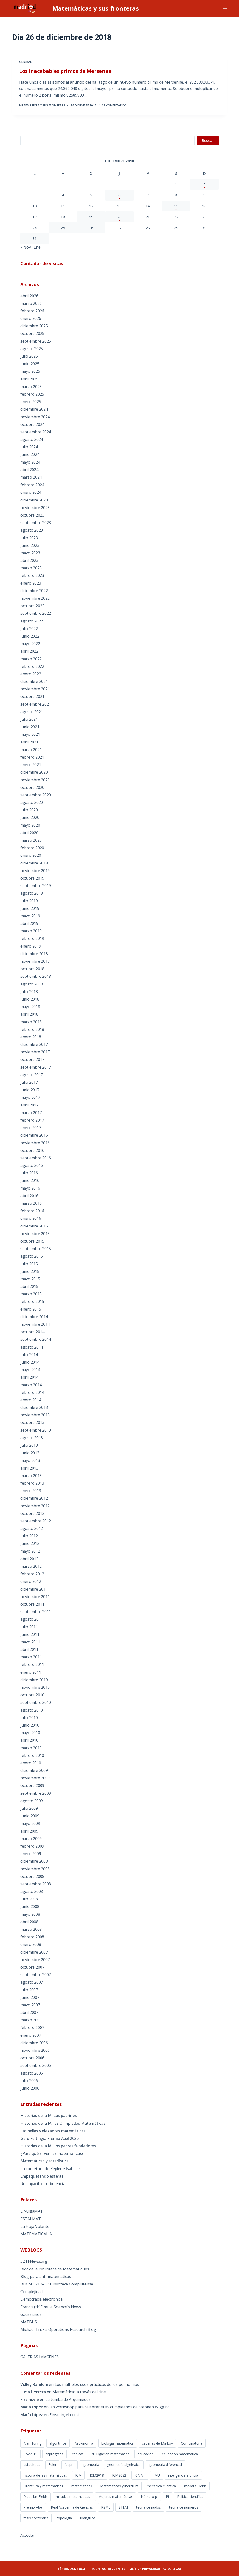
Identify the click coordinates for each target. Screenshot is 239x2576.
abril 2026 (29, 296)
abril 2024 (29, 469)
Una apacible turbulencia (42, 2183)
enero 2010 (30, 1763)
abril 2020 (29, 832)
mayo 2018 (30, 1006)
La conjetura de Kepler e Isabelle (50, 2168)
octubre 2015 (32, 1241)
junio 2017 (29, 1089)
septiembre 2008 (35, 1884)
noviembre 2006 (35, 2050)
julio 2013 (29, 1445)
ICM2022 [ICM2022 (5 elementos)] (119, 2475)
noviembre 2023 (35, 507)
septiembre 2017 (35, 1067)
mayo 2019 (30, 916)
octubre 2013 (32, 1422)
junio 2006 (29, 2088)
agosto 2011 (31, 1619)
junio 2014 (29, 1362)
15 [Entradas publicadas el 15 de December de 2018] (176, 205)
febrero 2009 (32, 1846)
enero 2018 (30, 1037)
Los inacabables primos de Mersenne (65, 71)
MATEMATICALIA (36, 2234)
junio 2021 (29, 726)
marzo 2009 (31, 1838)
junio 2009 (29, 1815)
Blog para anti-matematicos (45, 2276)
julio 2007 (29, 1990)
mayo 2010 (30, 1732)
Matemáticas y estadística (44, 2161)
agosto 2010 (31, 1710)
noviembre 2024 (35, 417)
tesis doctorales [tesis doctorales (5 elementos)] (36, 2518)
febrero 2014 (32, 1392)
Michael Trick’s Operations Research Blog (58, 2329)
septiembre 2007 (35, 1974)
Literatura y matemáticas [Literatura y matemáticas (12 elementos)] (43, 2486)
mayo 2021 (30, 734)
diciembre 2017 (34, 1044)
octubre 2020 (32, 787)
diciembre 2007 (34, 1952)
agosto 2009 (31, 1800)
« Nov (25, 247)
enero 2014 (30, 1400)
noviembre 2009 (35, 1778)
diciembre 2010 (34, 1679)
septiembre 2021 (35, 704)
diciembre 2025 (34, 326)
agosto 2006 (31, 2073)
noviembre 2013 (35, 1415)
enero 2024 (30, 492)
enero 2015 (30, 1309)
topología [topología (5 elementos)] (64, 2518)
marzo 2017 (31, 1112)
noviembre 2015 (35, 1233)
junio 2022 (29, 636)
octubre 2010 (32, 1694)
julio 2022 (29, 628)
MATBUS (28, 2322)
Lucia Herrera (33, 2392)
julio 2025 (29, 356)
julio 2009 (29, 1808)
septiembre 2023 (35, 522)
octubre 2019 (32, 878)
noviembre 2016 (35, 1143)
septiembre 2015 (35, 1248)
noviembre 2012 (35, 1506)
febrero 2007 (32, 2027)
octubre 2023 (32, 515)
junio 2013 (29, 1452)
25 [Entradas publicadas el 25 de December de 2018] (63, 227)
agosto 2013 (31, 1437)
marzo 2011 (31, 1657)
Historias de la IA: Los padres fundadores (58, 2145)
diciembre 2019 (34, 863)
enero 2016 (30, 1218)
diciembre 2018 (34, 953)
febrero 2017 (32, 1120)
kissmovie (29, 2399)
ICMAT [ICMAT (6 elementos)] (139, 2475)
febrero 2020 (32, 847)
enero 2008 (30, 1944)
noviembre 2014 (35, 1324)
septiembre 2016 (35, 1158)
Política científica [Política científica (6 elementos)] (190, 2496)
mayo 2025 (30, 371)
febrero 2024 (32, 484)
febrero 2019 (32, 938)
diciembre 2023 (34, 500)
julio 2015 (29, 1264)
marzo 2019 (31, 931)
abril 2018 (29, 1014)
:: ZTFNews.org (33, 2261)
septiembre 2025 (35, 341)
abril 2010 (29, 1740)
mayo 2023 (30, 553)
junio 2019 (29, 908)
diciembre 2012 (34, 1498)
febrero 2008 (32, 1936)
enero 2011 (30, 1672)
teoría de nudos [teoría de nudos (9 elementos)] (148, 2507)
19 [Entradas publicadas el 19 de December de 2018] (91, 216)
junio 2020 (29, 817)
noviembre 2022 (35, 598)
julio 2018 (29, 991)
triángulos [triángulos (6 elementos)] (88, 2518)
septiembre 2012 (35, 1521)
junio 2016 (29, 1180)
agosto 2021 (31, 711)
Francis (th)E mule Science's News (50, 2307)
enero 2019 (30, 946)
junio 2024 (29, 454)
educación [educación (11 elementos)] (146, 2454)
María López (31, 2407)
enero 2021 (30, 764)
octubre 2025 (32, 333)
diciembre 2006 (34, 2042)
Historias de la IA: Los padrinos (48, 2115)
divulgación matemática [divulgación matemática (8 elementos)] (110, 2454)
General (25, 62)
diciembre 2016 (34, 1135)
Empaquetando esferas (41, 2176)
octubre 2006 (32, 2057)
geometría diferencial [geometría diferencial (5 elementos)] (165, 2464)
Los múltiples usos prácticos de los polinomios (97, 2384)
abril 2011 (29, 1649)
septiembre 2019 (35, 885)
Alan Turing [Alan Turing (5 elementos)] (32, 2443)
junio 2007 (29, 1997)
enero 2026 (30, 318)
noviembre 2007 (35, 1959)
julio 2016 (29, 1173)
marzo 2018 (31, 1022)
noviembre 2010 (35, 1687)
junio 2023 (29, 545)
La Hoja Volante (34, 2226)
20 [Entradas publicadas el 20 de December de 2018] (119, 216)
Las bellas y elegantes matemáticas (52, 2130)
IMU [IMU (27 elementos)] (156, 2475)
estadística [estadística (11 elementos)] (32, 2464)
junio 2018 (29, 999)
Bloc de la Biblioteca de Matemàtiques (54, 2269)
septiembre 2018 (35, 976)
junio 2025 (29, 363)
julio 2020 (29, 810)
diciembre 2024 (34, 409)
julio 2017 (29, 1082)
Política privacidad (144, 2569)
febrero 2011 (32, 1664)
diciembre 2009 (34, 1770)
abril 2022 (29, 651)
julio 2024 (29, 447)
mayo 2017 (30, 1097)
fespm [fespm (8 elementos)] (69, 2464)
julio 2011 (29, 1627)
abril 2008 (29, 1921)
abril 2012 (29, 1558)
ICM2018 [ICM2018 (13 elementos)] (97, 2475)
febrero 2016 (32, 1210)
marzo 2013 (31, 1475)
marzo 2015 (31, 1294)
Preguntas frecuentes (106, 2569)
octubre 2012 (32, 1513)
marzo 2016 (31, 1203)
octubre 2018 (32, 968)
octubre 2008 (32, 1876)
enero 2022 (30, 674)
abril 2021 (29, 742)
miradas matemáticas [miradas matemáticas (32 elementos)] (73, 2496)
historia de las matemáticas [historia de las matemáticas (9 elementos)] (45, 2475)
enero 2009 (30, 1853)
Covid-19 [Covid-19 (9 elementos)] (30, 2454)
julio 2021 (29, 719)
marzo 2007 (31, 2020)
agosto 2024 (31, 439)
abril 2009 (29, 1831)
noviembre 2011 (35, 1596)
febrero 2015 (32, 1301)
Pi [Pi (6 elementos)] (167, 2496)
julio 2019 (29, 901)
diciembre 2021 (34, 681)
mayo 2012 (30, 1551)
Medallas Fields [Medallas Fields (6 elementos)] (36, 2496)
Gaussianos (30, 2314)
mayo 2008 (30, 1914)
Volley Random (34, 2384)
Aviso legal (172, 2569)
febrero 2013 (32, 1483)
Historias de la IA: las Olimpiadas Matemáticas (62, 2123)
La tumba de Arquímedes (68, 2399)
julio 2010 (29, 1717)
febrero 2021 (32, 757)
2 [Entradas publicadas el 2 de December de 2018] (204, 184)
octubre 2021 (32, 696)
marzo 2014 (31, 1385)
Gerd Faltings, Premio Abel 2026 (49, 2138)
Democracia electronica (41, 2299)
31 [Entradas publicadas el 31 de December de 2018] (35, 238)
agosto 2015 (31, 1256)
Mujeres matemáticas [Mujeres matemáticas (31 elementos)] (115, 2496)
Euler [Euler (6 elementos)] (52, 2464)
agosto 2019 (31, 893)
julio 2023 (29, 538)
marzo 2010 (31, 1748)
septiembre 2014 (35, 1339)
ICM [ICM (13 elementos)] (78, 2475)
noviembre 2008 (35, 1869)
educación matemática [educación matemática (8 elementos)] (180, 2454)
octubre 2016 (32, 1150)
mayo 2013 (30, 1460)
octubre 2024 (32, 424)
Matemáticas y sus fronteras (95, 8)
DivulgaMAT (31, 2211)
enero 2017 (30, 1127)
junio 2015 (29, 1271)
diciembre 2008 (34, 1861)
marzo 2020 (31, 840)
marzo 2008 (31, 1929)
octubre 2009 (32, 1785)
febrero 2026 (32, 311)
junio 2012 (29, 1543)
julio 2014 (29, 1354)
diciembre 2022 (34, 590)
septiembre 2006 (35, 2065)
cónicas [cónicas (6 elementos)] (78, 2454)
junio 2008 (29, 1906)
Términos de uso (71, 2569)
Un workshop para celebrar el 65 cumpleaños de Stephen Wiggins (109, 2407)
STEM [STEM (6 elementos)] (123, 2507)
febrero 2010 (32, 1755)
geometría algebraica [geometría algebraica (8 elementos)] (123, 2464)
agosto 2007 (31, 1982)
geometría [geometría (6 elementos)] (91, 2464)
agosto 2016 (31, 1165)
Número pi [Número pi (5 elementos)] (149, 2496)
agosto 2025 (31, 348)
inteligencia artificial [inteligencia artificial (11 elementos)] (183, 2475)
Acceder (27, 2535)
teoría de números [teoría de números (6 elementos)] (183, 2507)
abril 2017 (29, 1105)
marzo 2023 (31, 568)
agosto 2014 (31, 1347)
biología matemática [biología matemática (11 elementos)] (117, 2443)
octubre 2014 (32, 1331)
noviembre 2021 (35, 689)
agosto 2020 (31, 802)
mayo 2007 (30, 2005)
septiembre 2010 (35, 1702)
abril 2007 (29, 2012)
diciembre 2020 (34, 772)
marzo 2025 (31, 386)
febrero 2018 (32, 1029)
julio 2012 (29, 1536)
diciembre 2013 (34, 1407)
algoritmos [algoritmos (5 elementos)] (57, 2443)
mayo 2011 (30, 1642)
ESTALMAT (30, 2218)
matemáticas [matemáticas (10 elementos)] (81, 2486)
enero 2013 (30, 1490)
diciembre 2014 (34, 1316)
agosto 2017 (31, 1074)
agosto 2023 (31, 530)
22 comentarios (114, 106)
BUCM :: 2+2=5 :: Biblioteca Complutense (56, 2284)
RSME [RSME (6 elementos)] (105, 2507)
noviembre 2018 (35, 961)
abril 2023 (29, 560)
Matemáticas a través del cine (79, 2392)
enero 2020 (30, 855)
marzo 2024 (31, 477)
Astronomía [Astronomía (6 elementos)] (84, 2443)
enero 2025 (30, 401)
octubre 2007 (32, 1967)
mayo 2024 (30, 462)
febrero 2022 (32, 666)
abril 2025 (29, 379)
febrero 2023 (32, 575)
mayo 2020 (30, 825)
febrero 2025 (32, 394)
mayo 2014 (30, 1369)
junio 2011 (29, 1634)
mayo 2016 (30, 1188)
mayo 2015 (30, 1279)
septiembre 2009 (35, 1793)
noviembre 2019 (35, 870)
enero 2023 (30, 583)
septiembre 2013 (35, 1430)
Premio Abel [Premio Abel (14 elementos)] (33, 2507)
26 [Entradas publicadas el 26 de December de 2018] (91, 227)
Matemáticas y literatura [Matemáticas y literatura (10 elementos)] (119, 2486)
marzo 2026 (31, 303)
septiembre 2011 (35, 1611)
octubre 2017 (32, 1059)
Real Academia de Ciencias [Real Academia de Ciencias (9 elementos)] (72, 2507)
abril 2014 (29, 1377)
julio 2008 (29, 1899)
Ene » (38, 247)
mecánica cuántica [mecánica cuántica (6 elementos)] (161, 2486)
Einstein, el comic (64, 2414)
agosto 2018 (31, 984)
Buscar (208, 140)
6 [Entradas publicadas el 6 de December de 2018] (119, 195)
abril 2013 (29, 1468)
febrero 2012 (32, 1573)
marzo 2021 (31, 749)
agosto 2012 (31, 1528)
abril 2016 (29, 1195)
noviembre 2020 (35, 780)
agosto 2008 (31, 1891)
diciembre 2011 (34, 1589)
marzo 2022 (31, 659)
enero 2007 (30, 2035)
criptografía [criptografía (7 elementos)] (55, 2454)
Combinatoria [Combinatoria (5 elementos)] (191, 2443)
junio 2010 (29, 1725)
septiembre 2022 (35, 613)
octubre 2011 (32, 1604)
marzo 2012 (31, 1566)
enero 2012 (30, 1581)
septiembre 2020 (35, 795)
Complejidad (31, 2291)
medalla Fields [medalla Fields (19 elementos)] (195, 2486)
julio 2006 (29, 2080)
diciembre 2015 (34, 1226)
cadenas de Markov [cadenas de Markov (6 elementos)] (157, 2443)
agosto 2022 (31, 621)
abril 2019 (29, 923)
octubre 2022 (32, 605)
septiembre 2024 (35, 432)
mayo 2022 (30, 643)
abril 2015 (29, 1286)
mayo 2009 (30, 1823)
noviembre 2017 (35, 1052)
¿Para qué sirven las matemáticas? (51, 2153)
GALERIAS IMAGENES (39, 2356)
